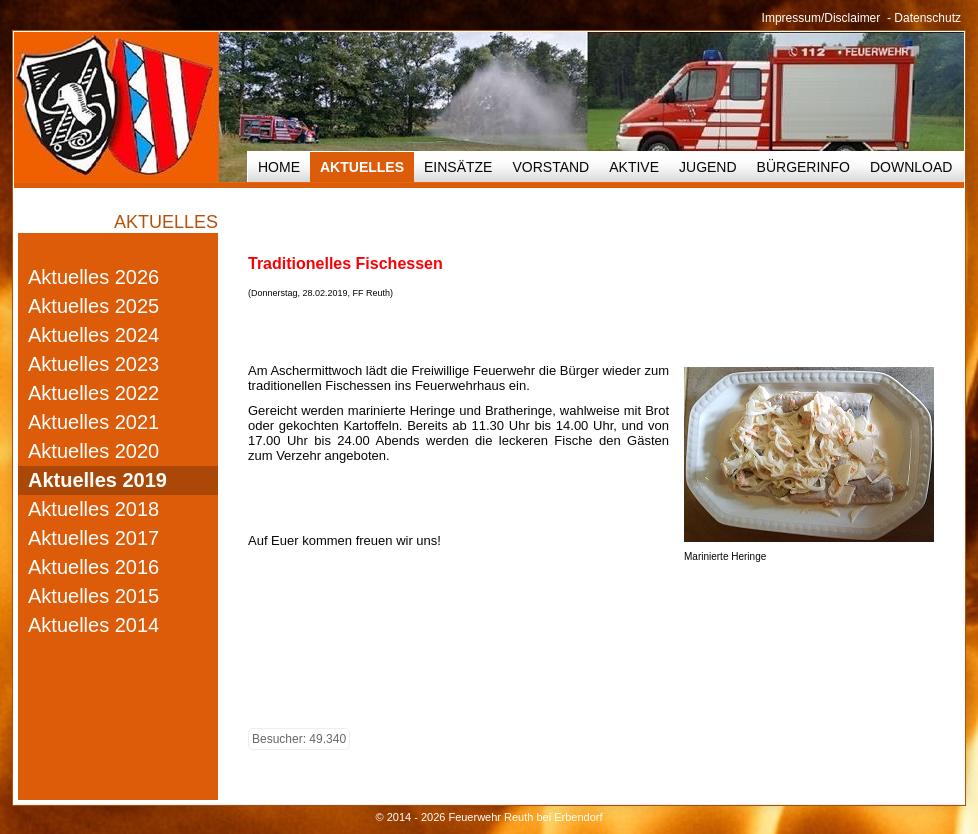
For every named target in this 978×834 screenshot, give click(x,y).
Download (911, 167)
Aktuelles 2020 (93, 451)
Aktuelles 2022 (93, 393)
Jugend (708, 167)
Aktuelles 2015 (93, 596)
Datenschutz (927, 18)
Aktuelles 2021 (93, 422)
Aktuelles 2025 (93, 306)
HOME (279, 167)
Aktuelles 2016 (93, 567)
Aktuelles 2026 (93, 277)
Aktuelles (362, 167)
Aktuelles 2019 (97, 480)
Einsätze (458, 167)
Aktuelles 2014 (93, 625)
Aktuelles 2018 (93, 509)
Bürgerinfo (803, 167)
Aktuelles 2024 (93, 335)
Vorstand (550, 167)
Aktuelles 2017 (93, 538)
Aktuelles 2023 (93, 364)
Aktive (634, 167)
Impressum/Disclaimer (821, 18)
